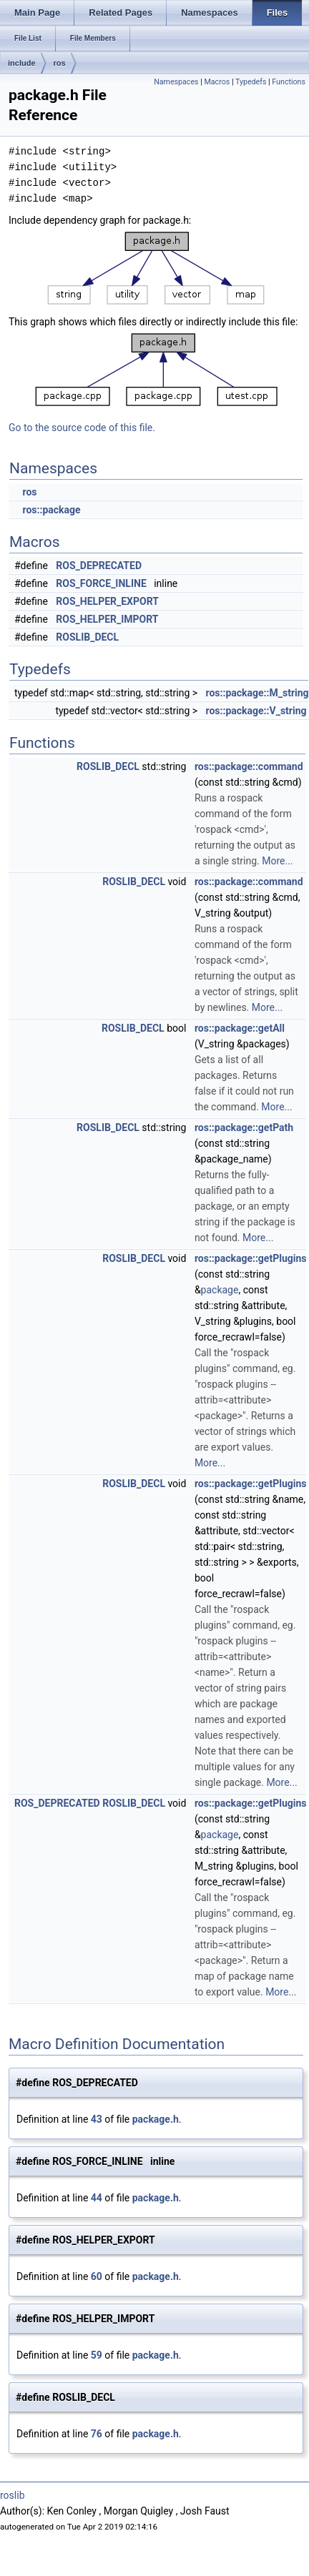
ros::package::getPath (244, 1127)
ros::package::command (249, 766)
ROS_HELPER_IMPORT (107, 619)
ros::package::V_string (256, 710)
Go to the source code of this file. (82, 427)
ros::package (51, 509)
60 (96, 2276)
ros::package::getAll (240, 1028)
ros (60, 63)
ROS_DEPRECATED (99, 565)
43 (96, 2119)
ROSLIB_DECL (87, 637)
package (220, 1290)
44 (96, 2198)
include (22, 63)
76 (96, 2433)
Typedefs (251, 82)
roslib (12, 2495)
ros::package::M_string (257, 693)
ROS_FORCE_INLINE (101, 583)
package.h (155, 2119)
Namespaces (176, 82)
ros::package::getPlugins (251, 1258)
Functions (288, 82)
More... (277, 861)
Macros (217, 82)
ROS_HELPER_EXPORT (107, 601)
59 (96, 2355)
